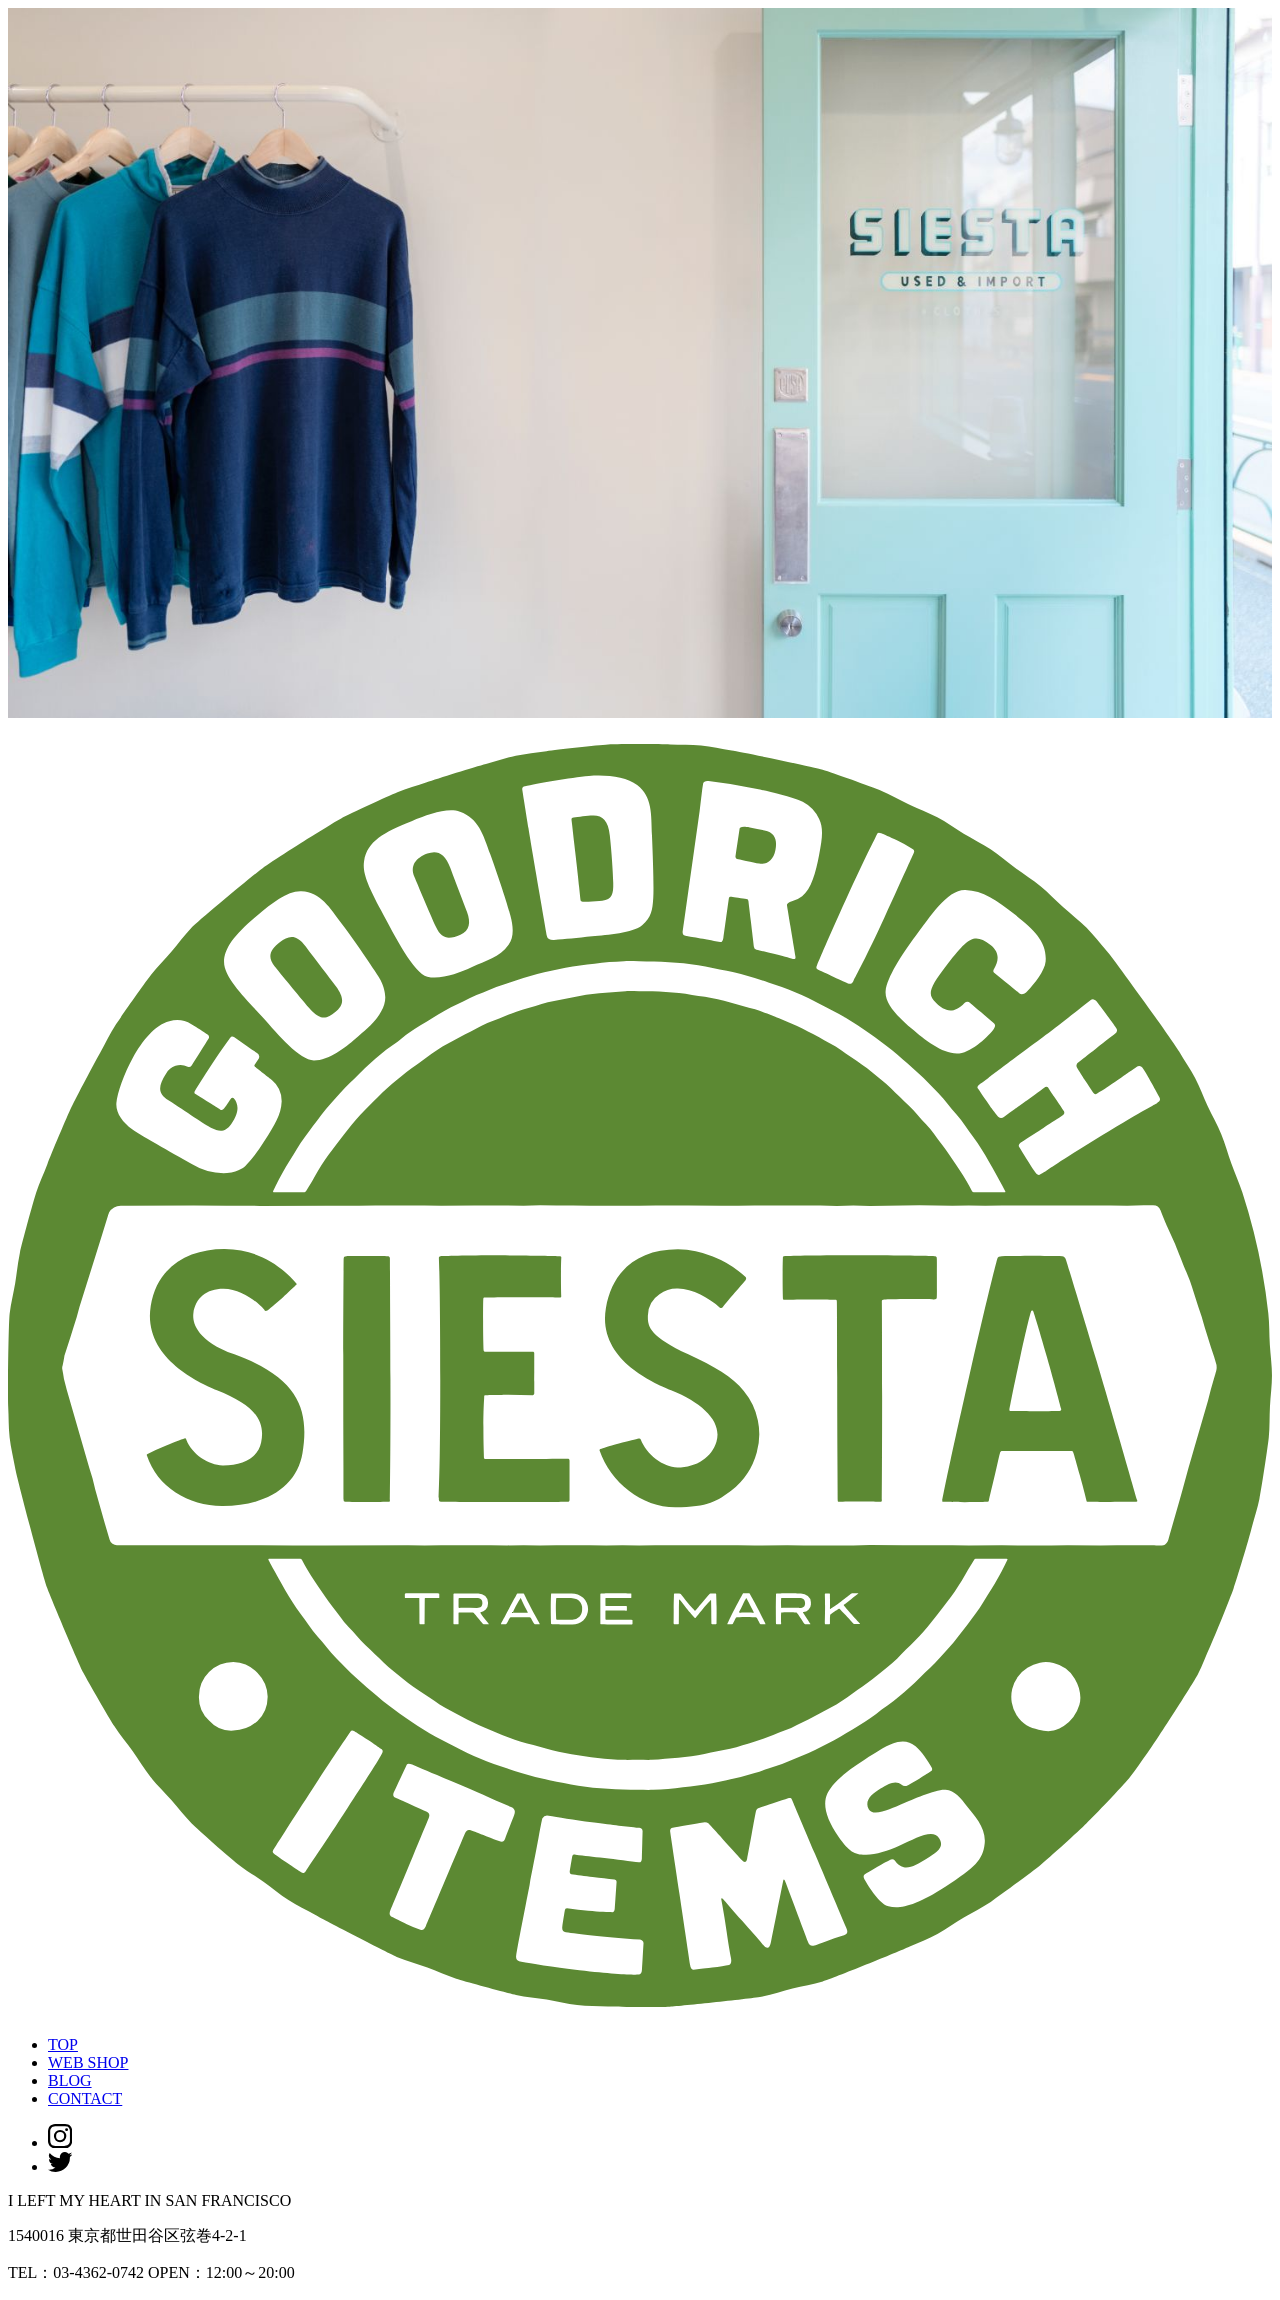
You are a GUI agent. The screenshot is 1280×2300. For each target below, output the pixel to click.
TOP (63, 2044)
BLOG (70, 2080)
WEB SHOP (88, 2062)
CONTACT (85, 2098)
